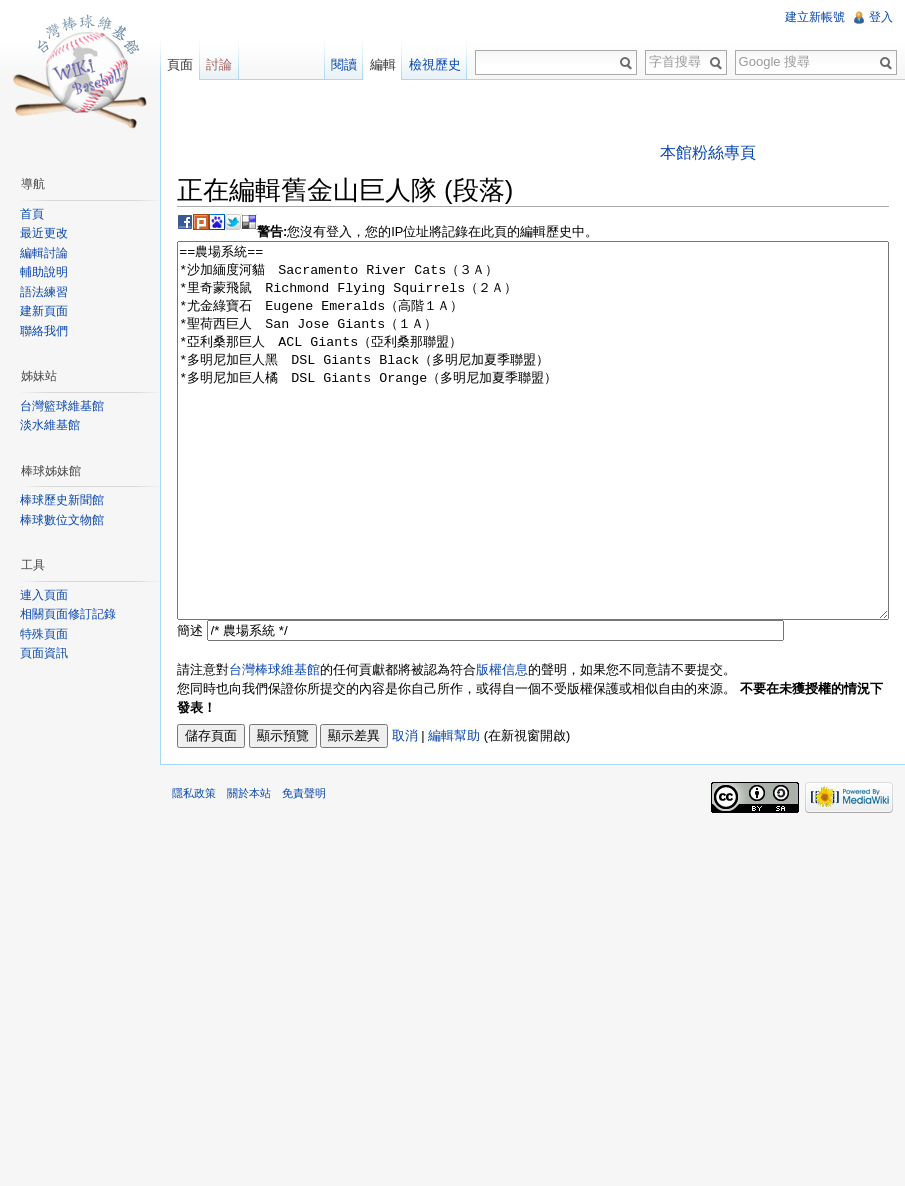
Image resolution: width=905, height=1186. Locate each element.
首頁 (32, 214)
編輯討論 (44, 253)
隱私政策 (194, 868)
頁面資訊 (44, 653)
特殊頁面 (44, 634)
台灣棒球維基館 (274, 744)
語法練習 (44, 292)
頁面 (180, 64)
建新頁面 (44, 311)
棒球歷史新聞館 (62, 500)
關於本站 (249, 868)
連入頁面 (44, 595)
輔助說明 (44, 272)
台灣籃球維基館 (62, 406)
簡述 (190, 705)
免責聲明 (304, 868)
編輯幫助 (454, 810)
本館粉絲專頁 (708, 152)
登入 (881, 17)
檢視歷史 (435, 64)
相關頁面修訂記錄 (68, 614)
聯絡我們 (44, 331)
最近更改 (44, 233)
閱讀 (344, 64)
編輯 (383, 64)
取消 (405, 810)
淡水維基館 (50, 425)
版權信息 (502, 744)
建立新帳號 (815, 17)
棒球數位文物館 (62, 520)
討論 (219, 64)
